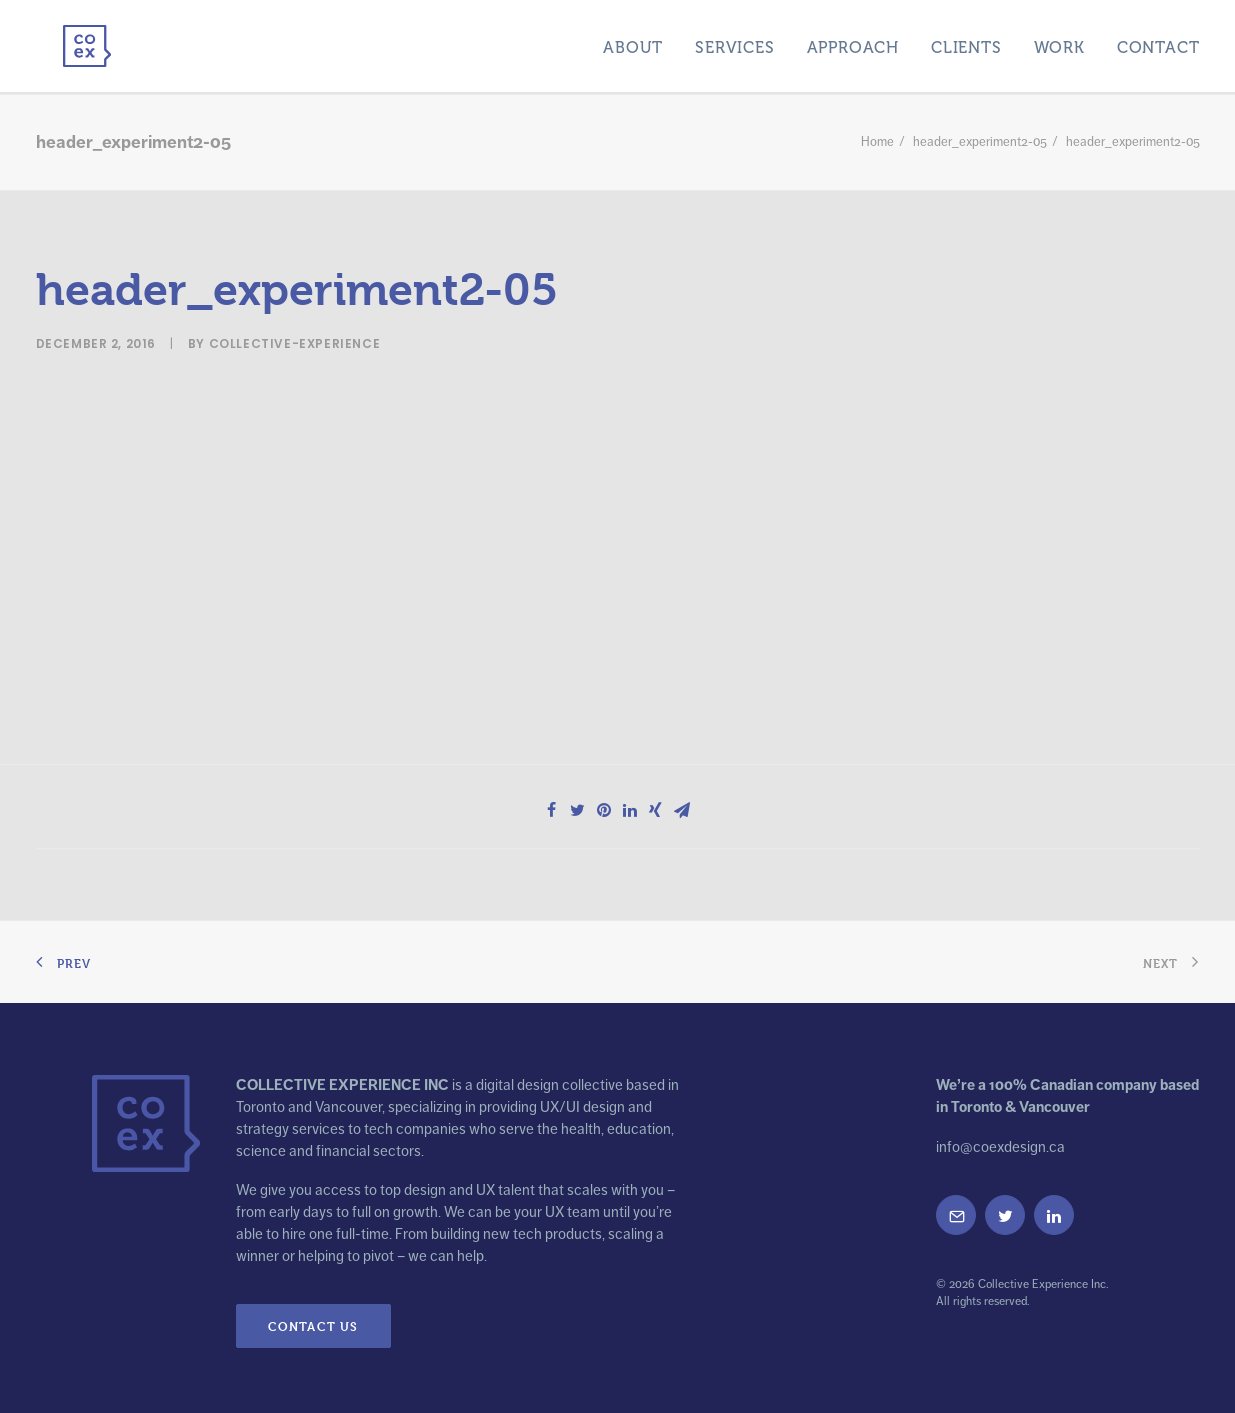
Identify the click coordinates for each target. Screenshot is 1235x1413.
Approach (853, 44)
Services (734, 44)
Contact (1158, 44)
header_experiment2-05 (980, 134)
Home (877, 134)
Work (1059, 44)
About (633, 44)
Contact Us (313, 1318)
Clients (966, 44)
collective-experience (295, 335)
